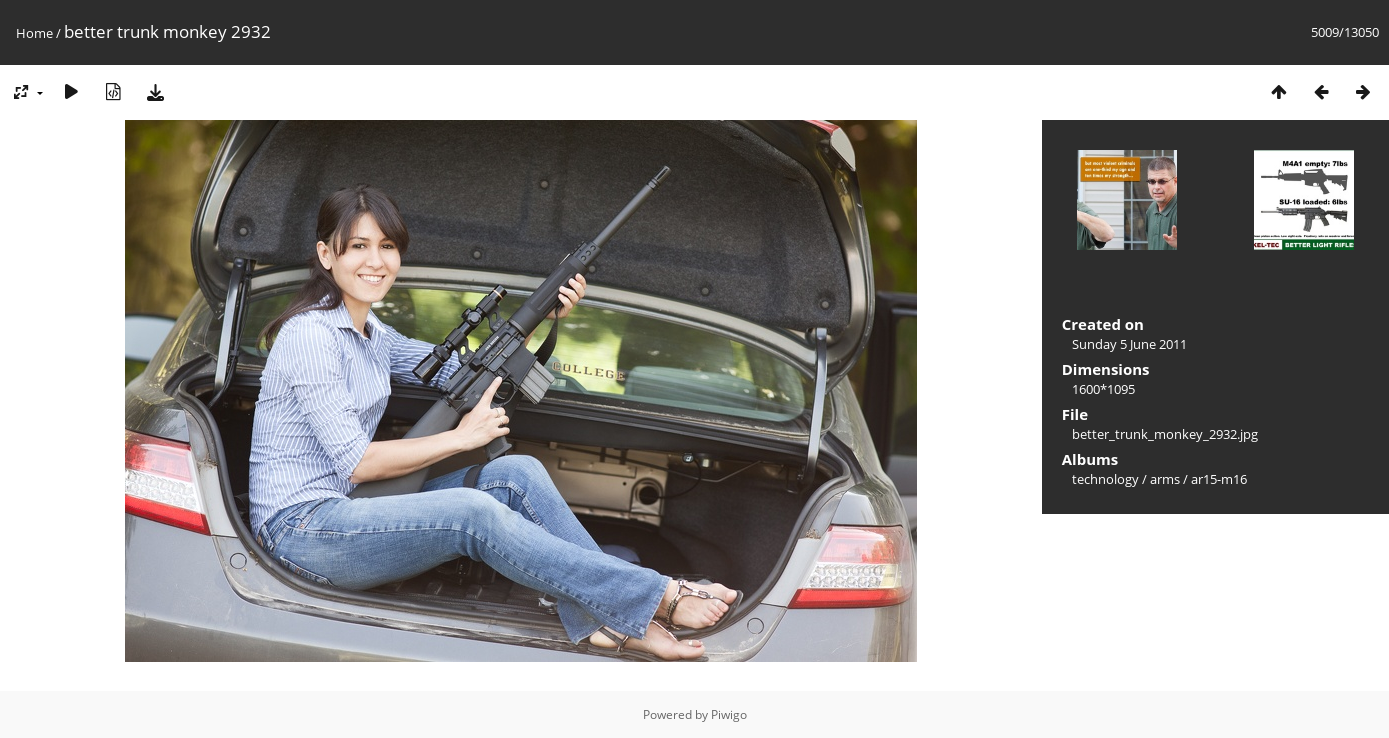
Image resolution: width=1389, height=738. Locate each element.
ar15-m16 (1219, 479)
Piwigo (729, 714)
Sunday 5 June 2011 (1129, 344)
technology (1105, 479)
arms (1165, 479)
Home (34, 33)
